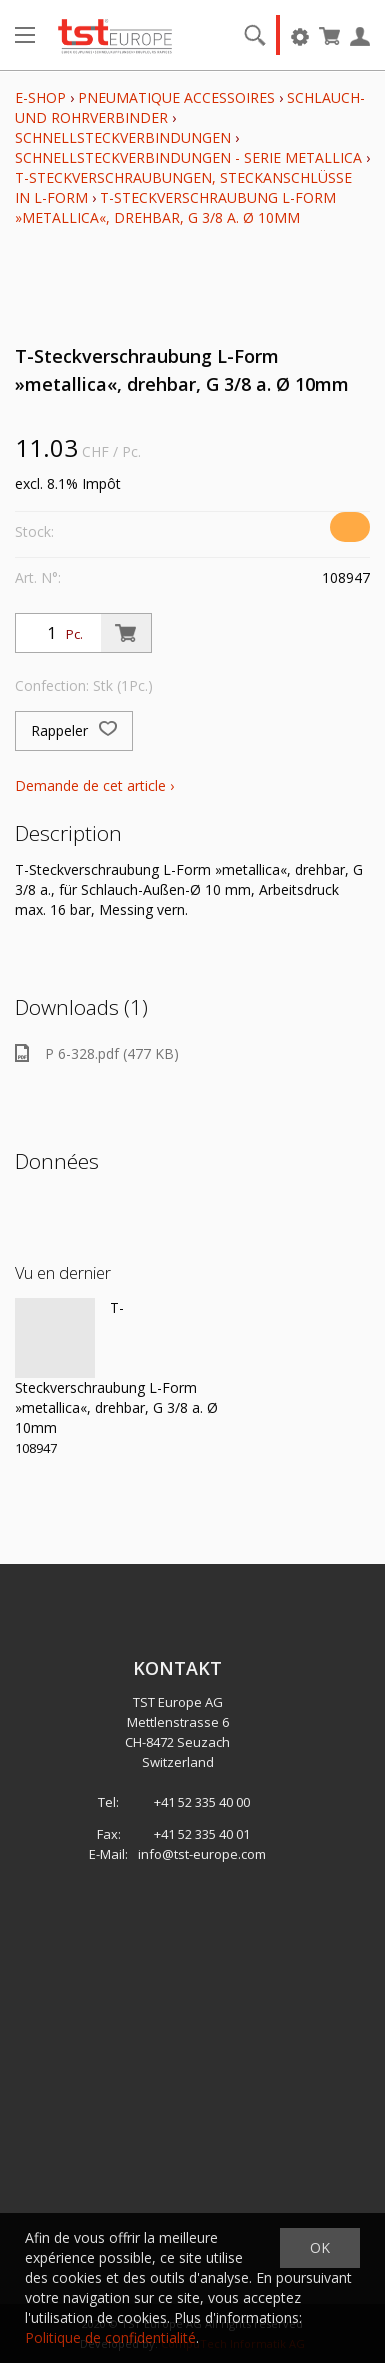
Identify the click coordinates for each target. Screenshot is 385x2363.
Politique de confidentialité (110, 2337)
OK (320, 2247)
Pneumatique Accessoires (176, 97)
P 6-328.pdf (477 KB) (97, 1053)
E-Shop (40, 97)
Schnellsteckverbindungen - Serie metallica (188, 157)
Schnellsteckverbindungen (123, 137)
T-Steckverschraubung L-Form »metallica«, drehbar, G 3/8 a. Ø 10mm (175, 207)
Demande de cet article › (94, 785)
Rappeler (74, 731)
